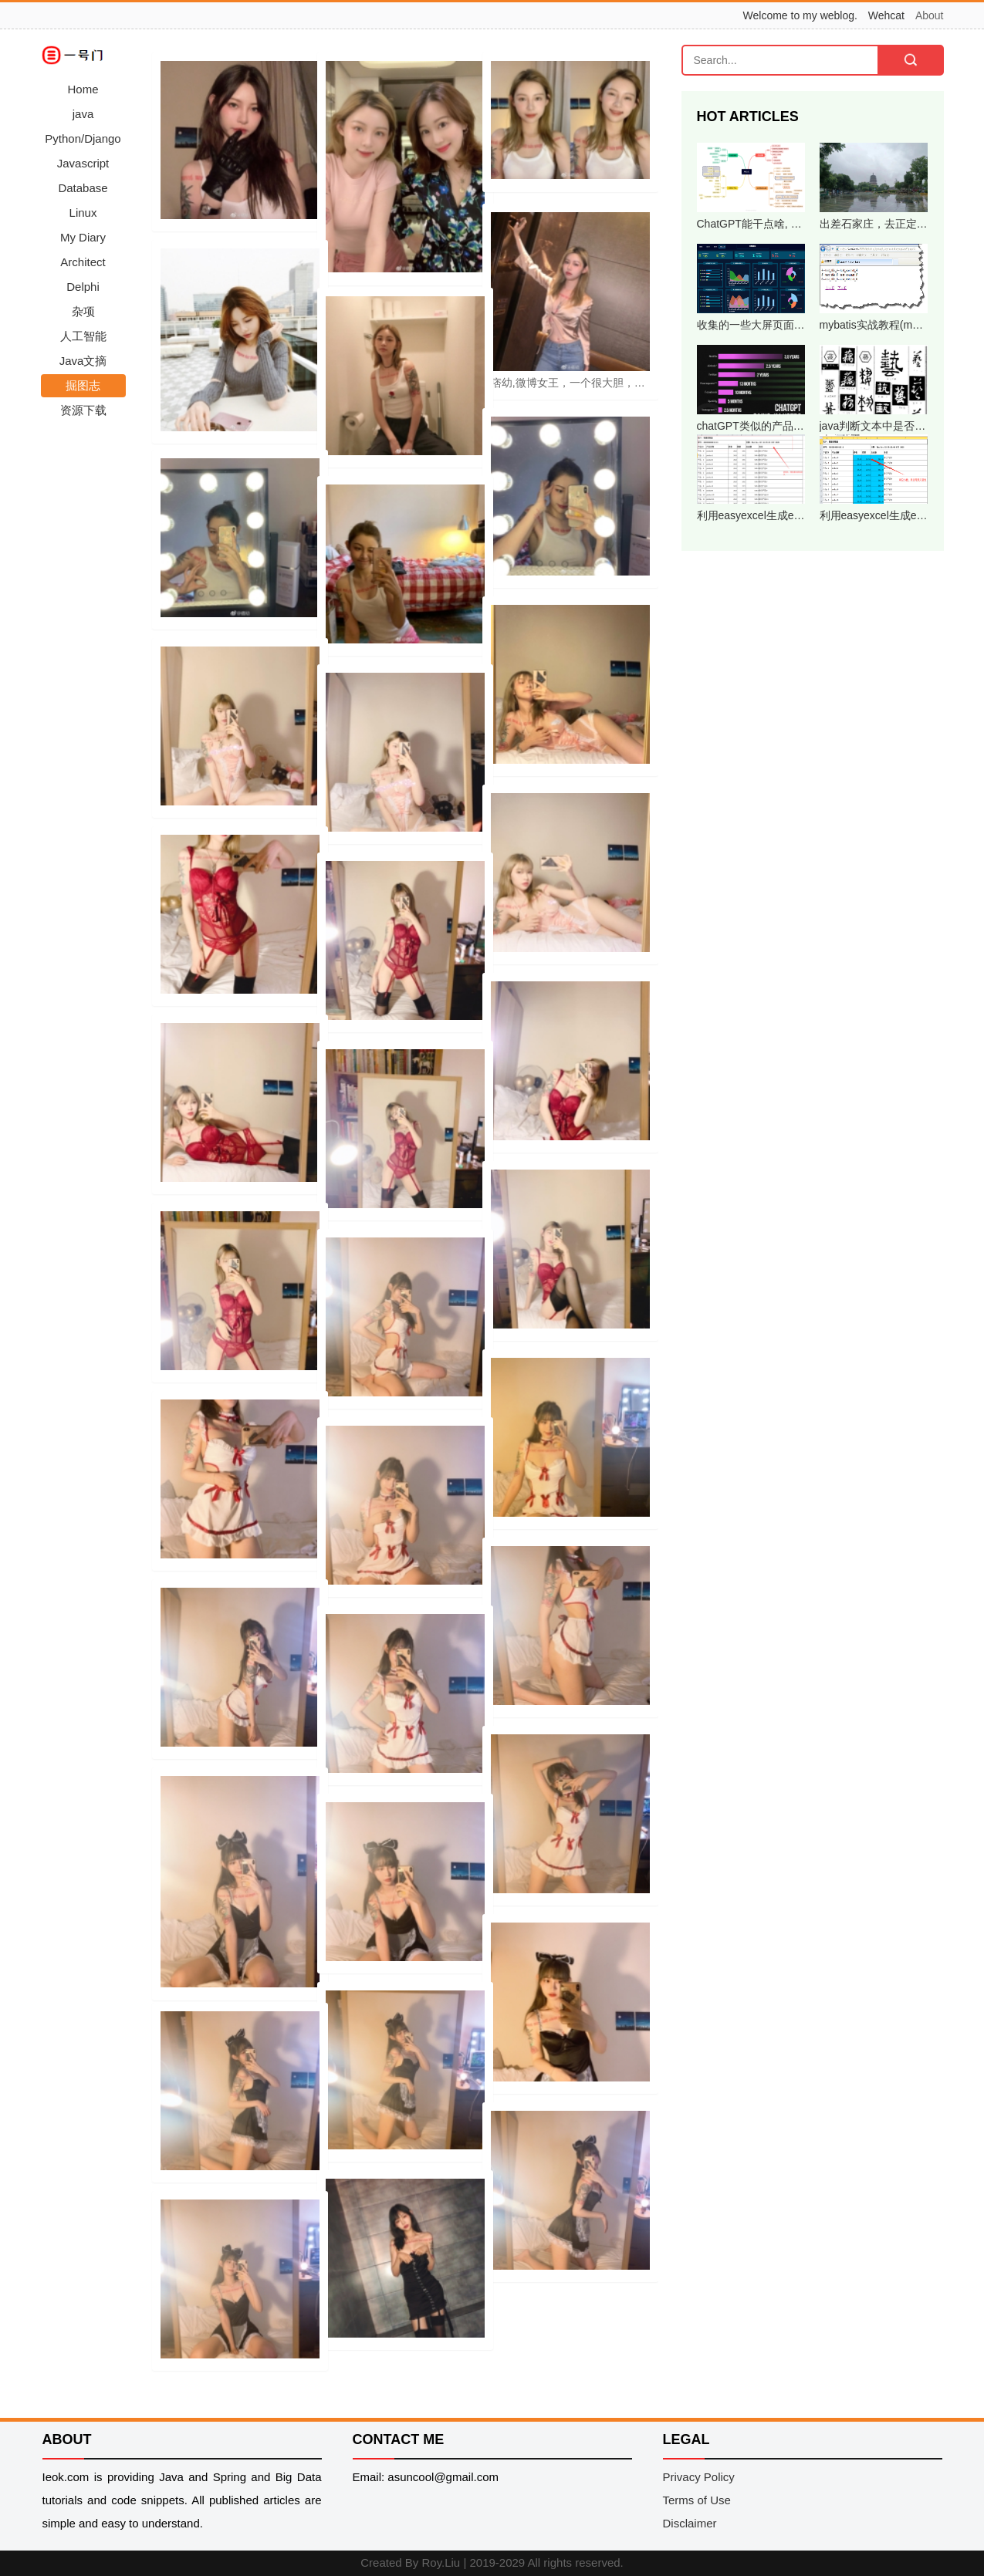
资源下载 (83, 410)
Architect (82, 261)
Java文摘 (83, 360)
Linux (83, 212)
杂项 (83, 311)
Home (82, 89)
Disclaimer (690, 2523)
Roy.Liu (440, 2562)
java (83, 113)
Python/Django (82, 138)
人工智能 (83, 336)
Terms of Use (697, 2500)
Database (82, 187)
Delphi (83, 286)
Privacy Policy (699, 2476)
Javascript (83, 163)
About (929, 15)
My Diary (83, 237)
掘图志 (83, 385)
